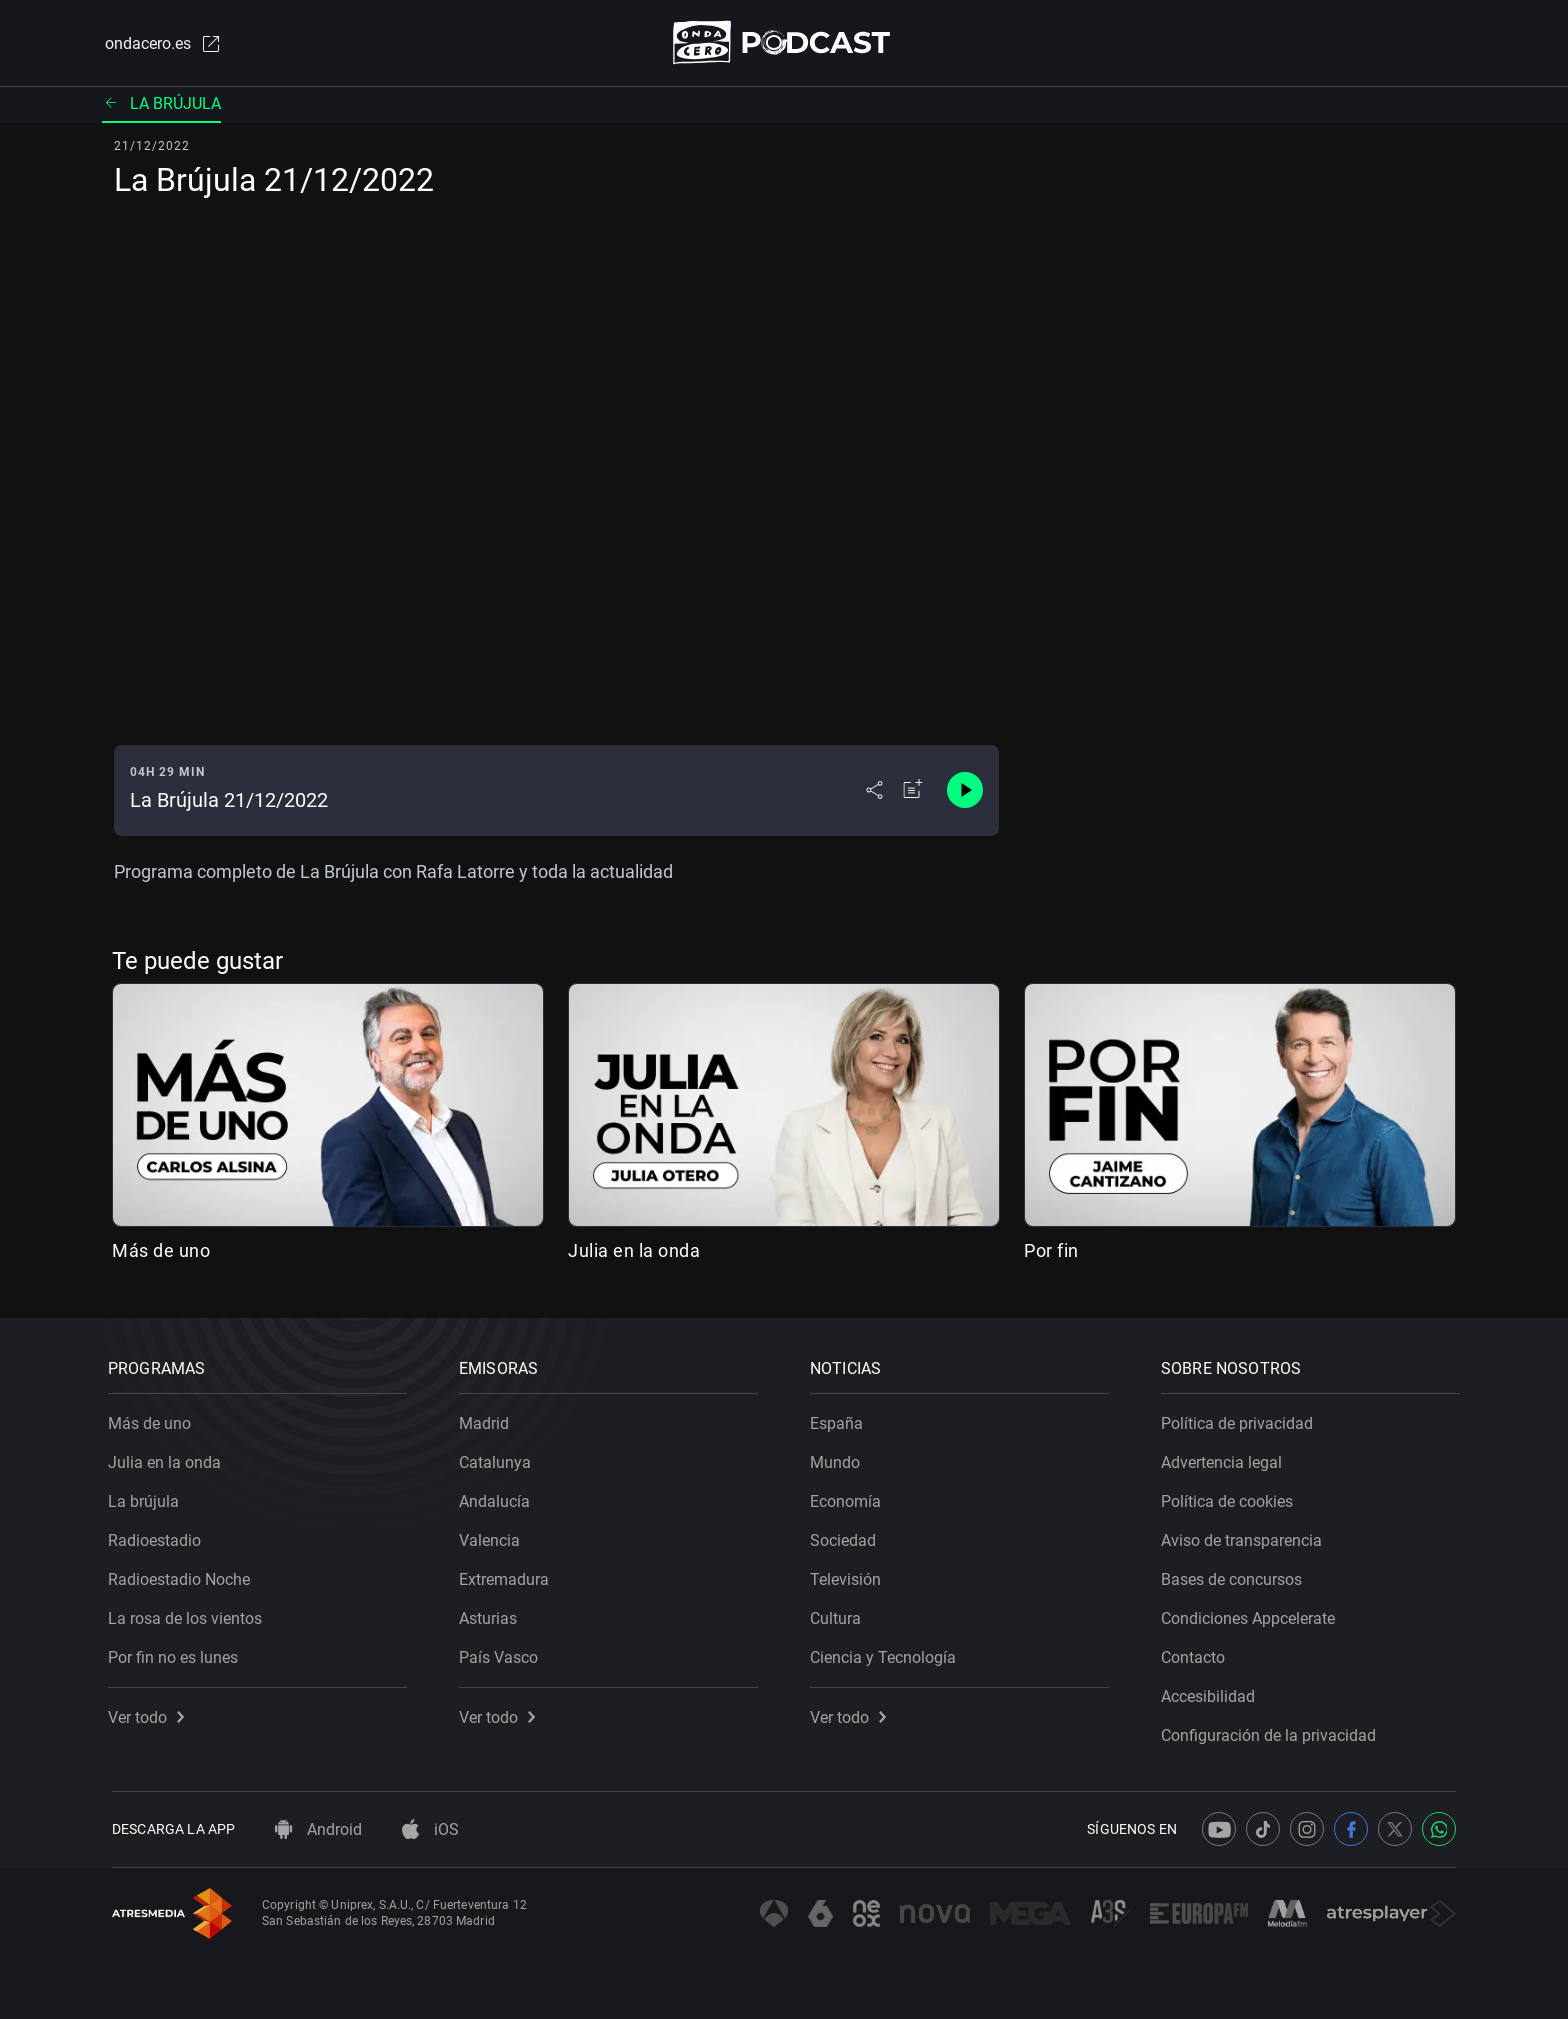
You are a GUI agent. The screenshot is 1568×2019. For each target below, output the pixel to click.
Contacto (1197, 1653)
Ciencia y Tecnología (887, 1653)
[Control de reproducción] (965, 792)
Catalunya (499, 1458)
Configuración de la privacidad (1272, 1731)
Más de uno (161, 1251)
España (840, 1419)
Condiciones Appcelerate (1252, 1614)
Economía (849, 1497)
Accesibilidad (1212, 1692)
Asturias (492, 1614)
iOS (430, 1829)
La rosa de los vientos (189, 1614)
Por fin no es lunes (177, 1653)
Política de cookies (1231, 1497)
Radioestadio (158, 1536)
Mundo (839, 1458)
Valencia (493, 1536)
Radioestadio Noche (183, 1575)
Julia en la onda (634, 1251)
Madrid (488, 1419)
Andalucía (498, 1497)
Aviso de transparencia (1245, 1536)
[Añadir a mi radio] (913, 792)
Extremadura (508, 1575)
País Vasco (502, 1653)
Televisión (849, 1575)
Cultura (839, 1614)
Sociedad (847, 1536)
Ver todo (150, 1713)
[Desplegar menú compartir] (874, 792)
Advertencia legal (1225, 1458)
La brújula (161, 104)
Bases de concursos (1235, 1575)
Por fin (1051, 1251)
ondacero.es (160, 44)
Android (318, 1829)
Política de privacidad (1241, 1419)
